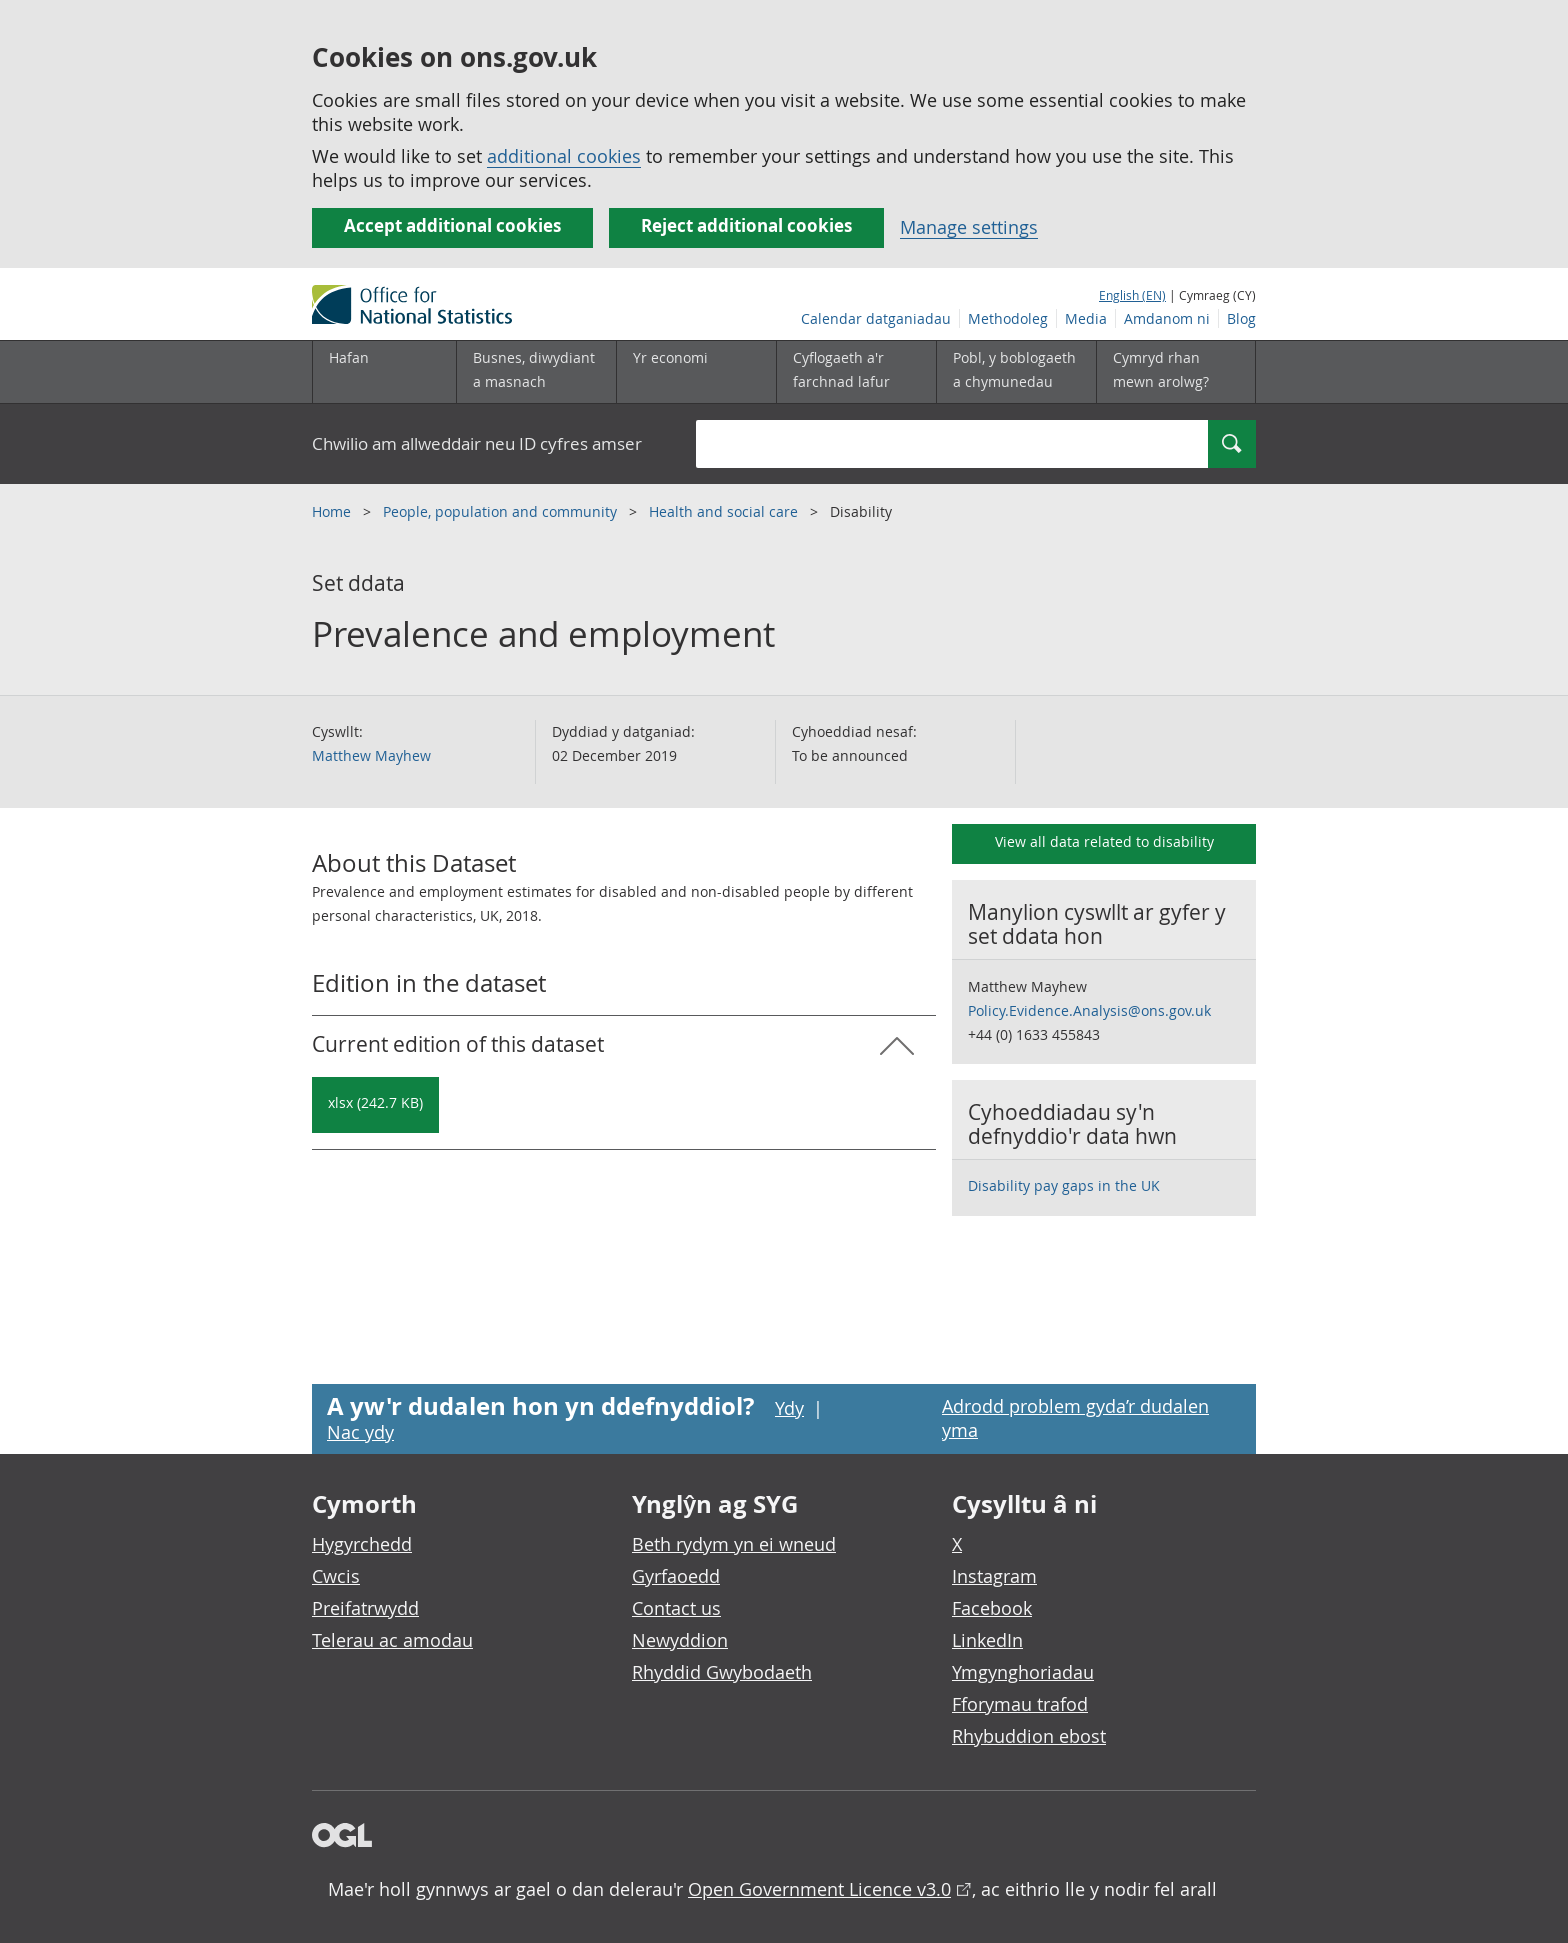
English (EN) (1132, 295)
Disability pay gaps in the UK (1064, 1185)
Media (1086, 318)
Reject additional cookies (746, 225)
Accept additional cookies (452, 225)
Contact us (676, 1608)
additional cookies (564, 156)
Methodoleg (1008, 318)
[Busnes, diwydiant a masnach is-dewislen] (536, 372)
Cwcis (336, 1576)
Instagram (994, 1576)
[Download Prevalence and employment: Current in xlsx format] (375, 1105)
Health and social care (725, 511)
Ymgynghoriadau (1023, 1672)
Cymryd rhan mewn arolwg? (1161, 369)
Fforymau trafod (1020, 1704)
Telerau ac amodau (392, 1640)
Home (333, 511)
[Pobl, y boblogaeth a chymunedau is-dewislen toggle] (1016, 372)
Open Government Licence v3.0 (819, 1889)
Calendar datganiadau (876, 318)
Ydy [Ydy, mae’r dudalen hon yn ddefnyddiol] (789, 1408)
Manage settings (969, 227)
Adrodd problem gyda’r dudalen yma (1075, 1418)
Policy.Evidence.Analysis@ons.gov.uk (1089, 1010)
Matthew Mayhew (371, 755)
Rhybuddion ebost (1029, 1736)
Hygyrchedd (362, 1544)
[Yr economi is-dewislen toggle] (696, 372)
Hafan (349, 357)
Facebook (992, 1608)
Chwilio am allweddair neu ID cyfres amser (477, 443)
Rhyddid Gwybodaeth (722, 1672)
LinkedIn (987, 1640)
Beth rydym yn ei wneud (734, 1544)
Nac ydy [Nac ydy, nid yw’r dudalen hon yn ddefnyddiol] (360, 1432)
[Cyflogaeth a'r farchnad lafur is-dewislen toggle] (856, 372)
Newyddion (680, 1640)
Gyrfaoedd (676, 1576)
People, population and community (502, 511)
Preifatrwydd (365, 1608)
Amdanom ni (1167, 318)
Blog (1241, 318)
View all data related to (1104, 841)
